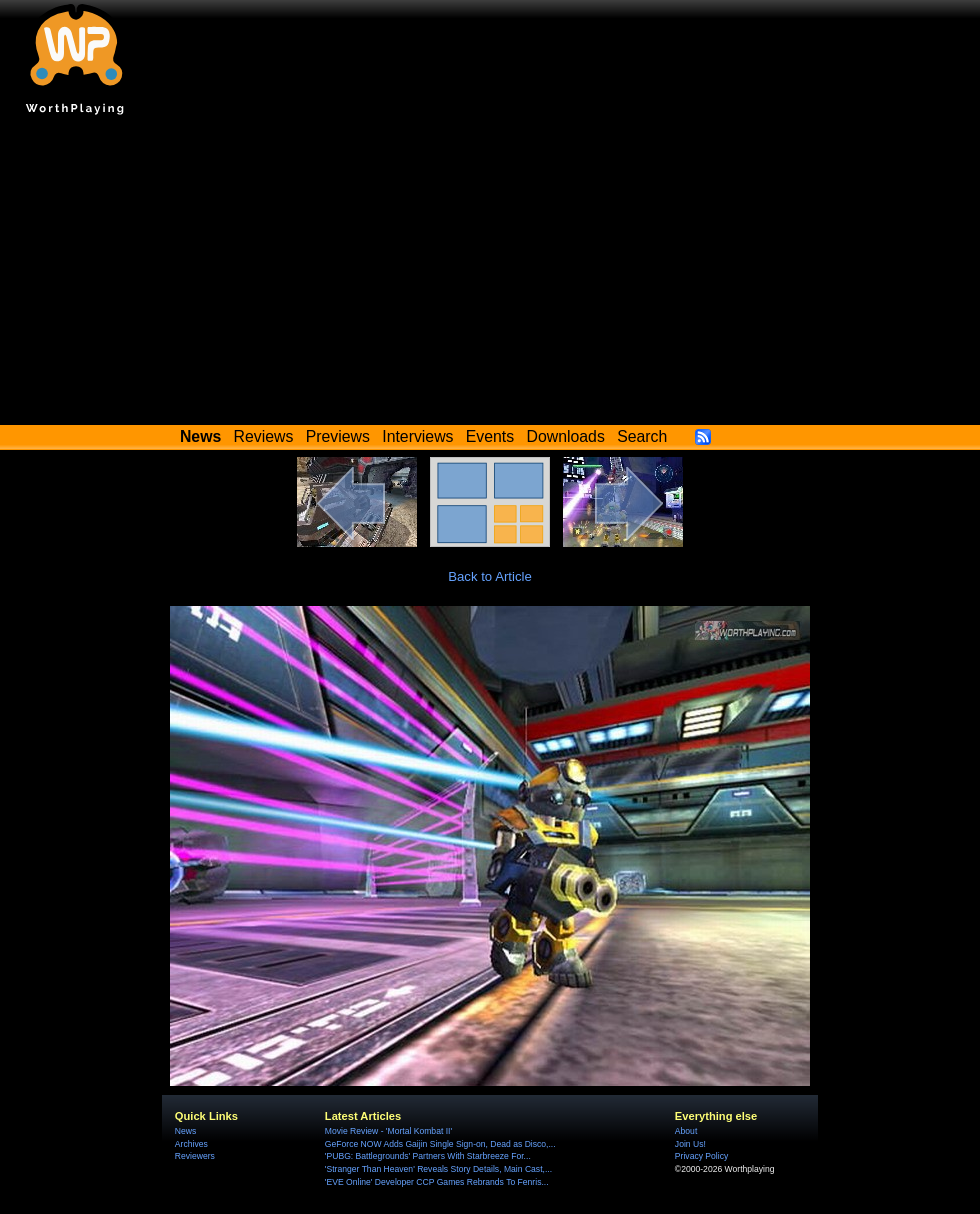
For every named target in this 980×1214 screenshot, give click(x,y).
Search (642, 436)
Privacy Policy (701, 1156)
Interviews (417, 436)
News (185, 1131)
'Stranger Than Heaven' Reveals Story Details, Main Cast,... (438, 1169)
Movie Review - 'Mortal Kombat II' (388, 1131)
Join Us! (690, 1144)
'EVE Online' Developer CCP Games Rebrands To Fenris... (437, 1182)
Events (490, 436)
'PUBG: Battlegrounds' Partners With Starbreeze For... (428, 1156)
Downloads (566, 436)
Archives (191, 1144)
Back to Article (490, 576)
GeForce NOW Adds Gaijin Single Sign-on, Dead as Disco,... (440, 1144)
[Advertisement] (490, 275)
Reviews (264, 436)
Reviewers (195, 1156)
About (686, 1131)
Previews (338, 436)
